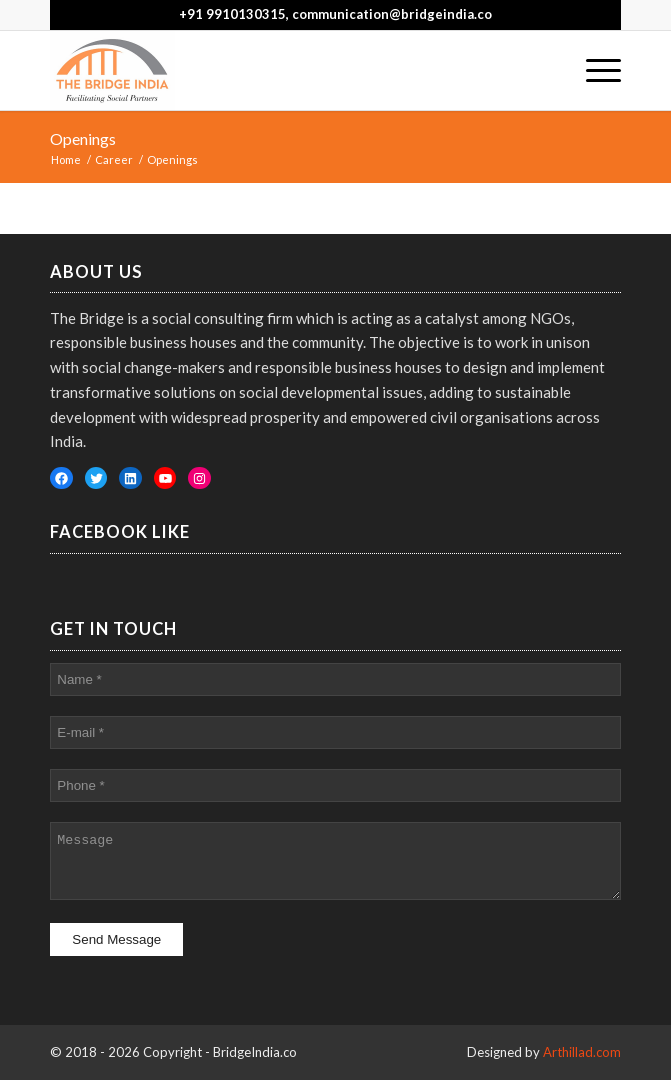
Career (114, 159)
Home (66, 159)
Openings (83, 138)
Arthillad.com (582, 1052)
